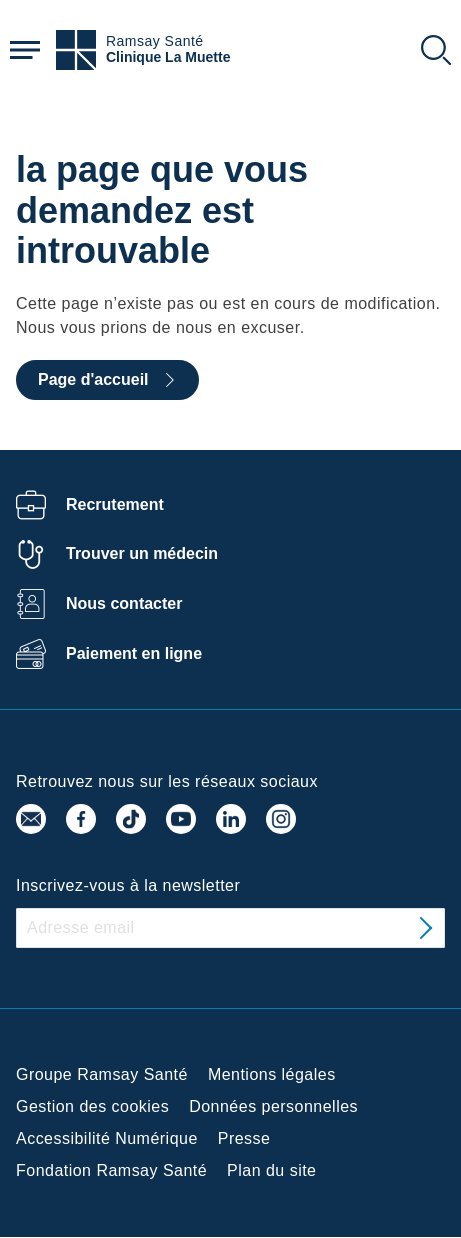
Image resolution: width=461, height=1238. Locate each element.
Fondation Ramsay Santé (111, 1170)
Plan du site (271, 1170)
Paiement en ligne (134, 653)
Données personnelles (273, 1106)
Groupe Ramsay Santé (102, 1074)
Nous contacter (124, 603)
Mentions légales (272, 1074)
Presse (244, 1138)
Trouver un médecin (142, 553)
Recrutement (115, 504)
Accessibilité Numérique (107, 1138)
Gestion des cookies (92, 1106)
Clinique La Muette (168, 57)
